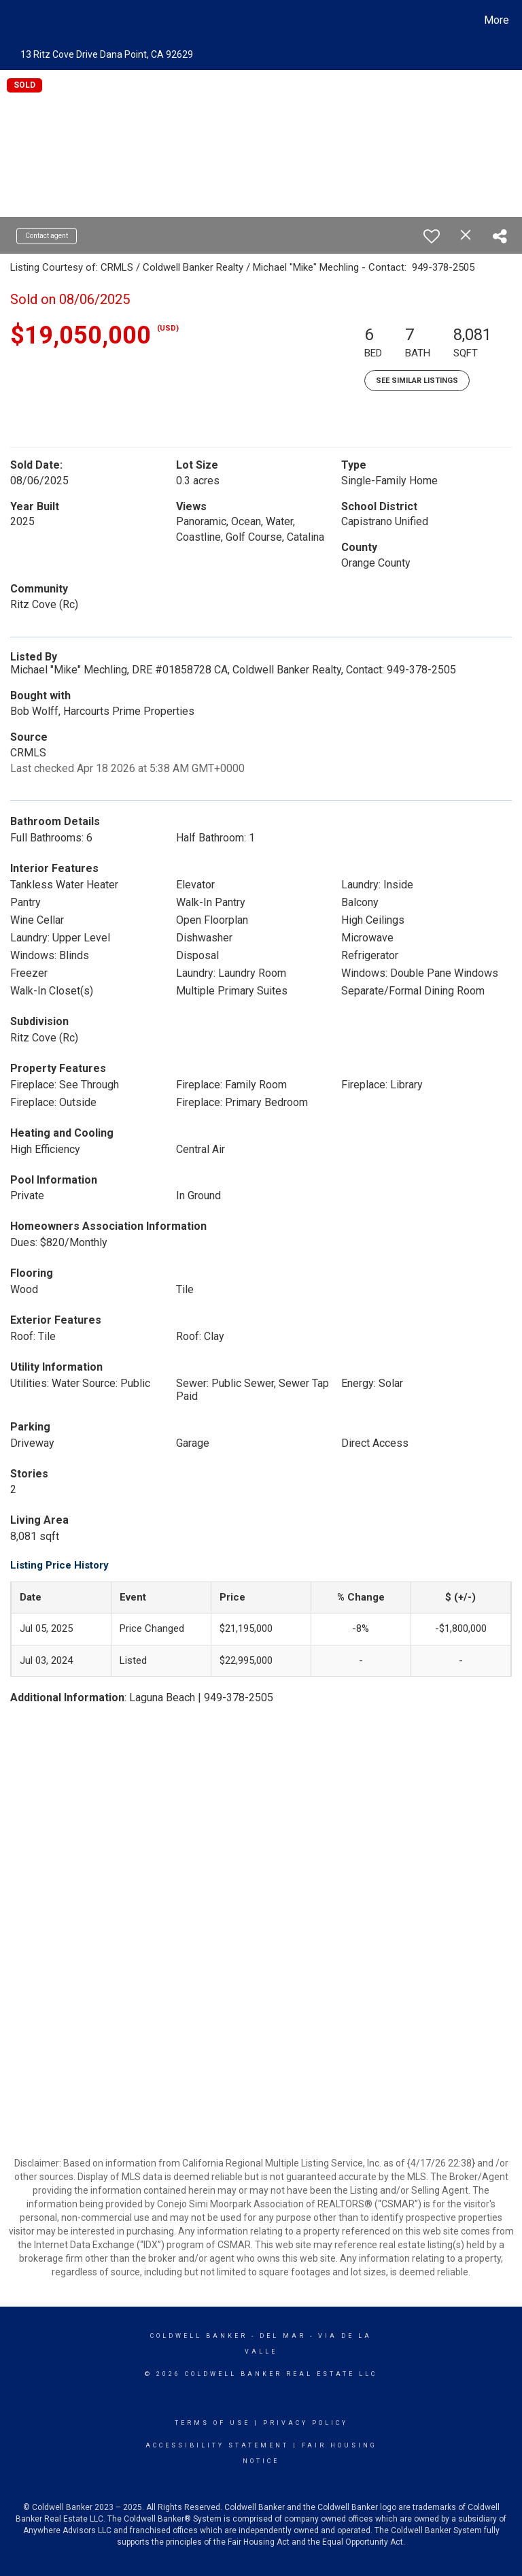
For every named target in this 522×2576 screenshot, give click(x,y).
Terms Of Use (212, 2423)
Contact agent (46, 235)
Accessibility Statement (217, 2445)
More (496, 20)
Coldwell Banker (198, 2335)
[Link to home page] (13, 20)
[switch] (432, 236)
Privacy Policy (305, 2423)
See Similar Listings (417, 380)
